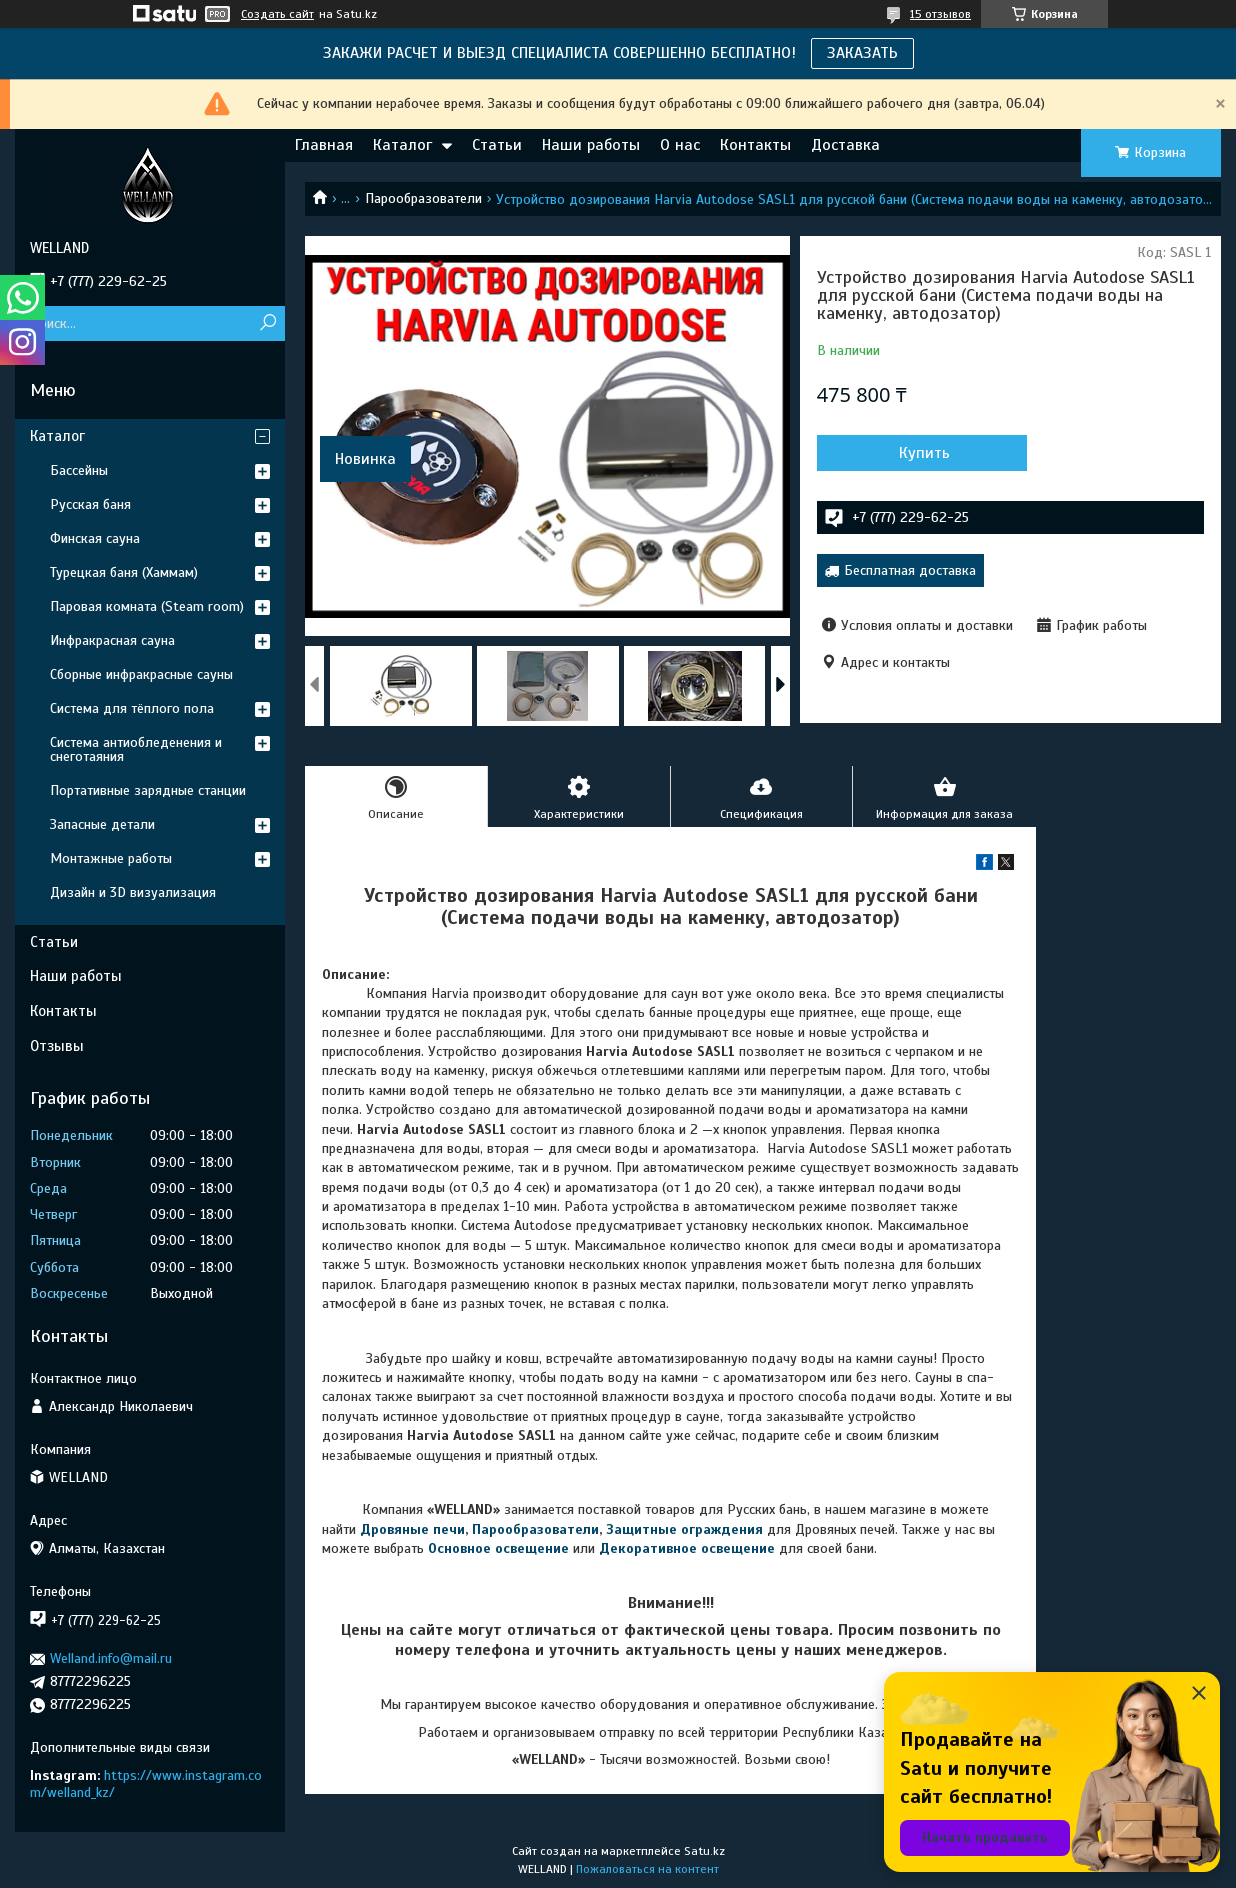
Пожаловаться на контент (647, 1869)
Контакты (755, 145)
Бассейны (79, 470)
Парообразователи (423, 198)
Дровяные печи (412, 1529)
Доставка (845, 145)
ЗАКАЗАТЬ (862, 53)
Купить (924, 453)
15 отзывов (940, 14)
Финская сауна (95, 538)
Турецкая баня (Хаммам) (124, 572)
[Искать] (267, 323)
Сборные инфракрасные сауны (141, 674)
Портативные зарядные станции (148, 790)
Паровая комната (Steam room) (147, 606)
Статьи (497, 145)
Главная (324, 145)
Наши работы (591, 145)
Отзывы (57, 1046)
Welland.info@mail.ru (111, 1658)
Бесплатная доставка (910, 570)
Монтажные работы (111, 858)
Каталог (402, 145)
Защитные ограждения (684, 1529)
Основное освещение (498, 1548)
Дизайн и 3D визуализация (133, 892)
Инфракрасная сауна (112, 640)
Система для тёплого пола (132, 708)
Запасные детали (102, 824)
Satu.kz (704, 1851)
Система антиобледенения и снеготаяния (136, 749)
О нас (680, 145)
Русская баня (90, 504)
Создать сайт (277, 14)
